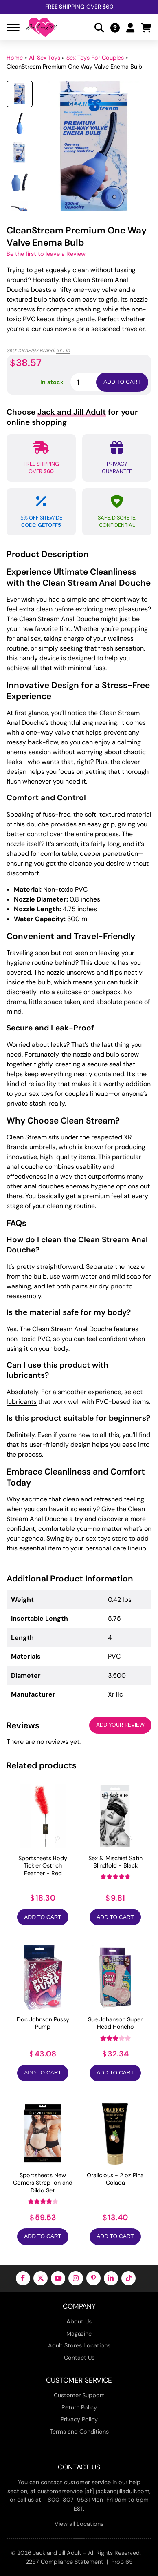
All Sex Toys (44, 57)
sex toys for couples (58, 1093)
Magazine (79, 2333)
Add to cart (121, 382)
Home (15, 57)
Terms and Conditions (79, 2431)
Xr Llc (63, 350)
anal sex (28, 638)
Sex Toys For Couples (95, 57)
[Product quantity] (93, 382)
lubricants (22, 1401)
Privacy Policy (79, 2419)
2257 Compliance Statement (64, 2561)
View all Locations (79, 2523)
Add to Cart (42, 1917)
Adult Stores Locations (79, 2345)
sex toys (98, 1538)
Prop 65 (122, 2561)
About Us (79, 2321)
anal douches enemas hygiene (69, 1186)
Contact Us (79, 2357)
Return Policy (79, 2407)
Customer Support (79, 2395)
